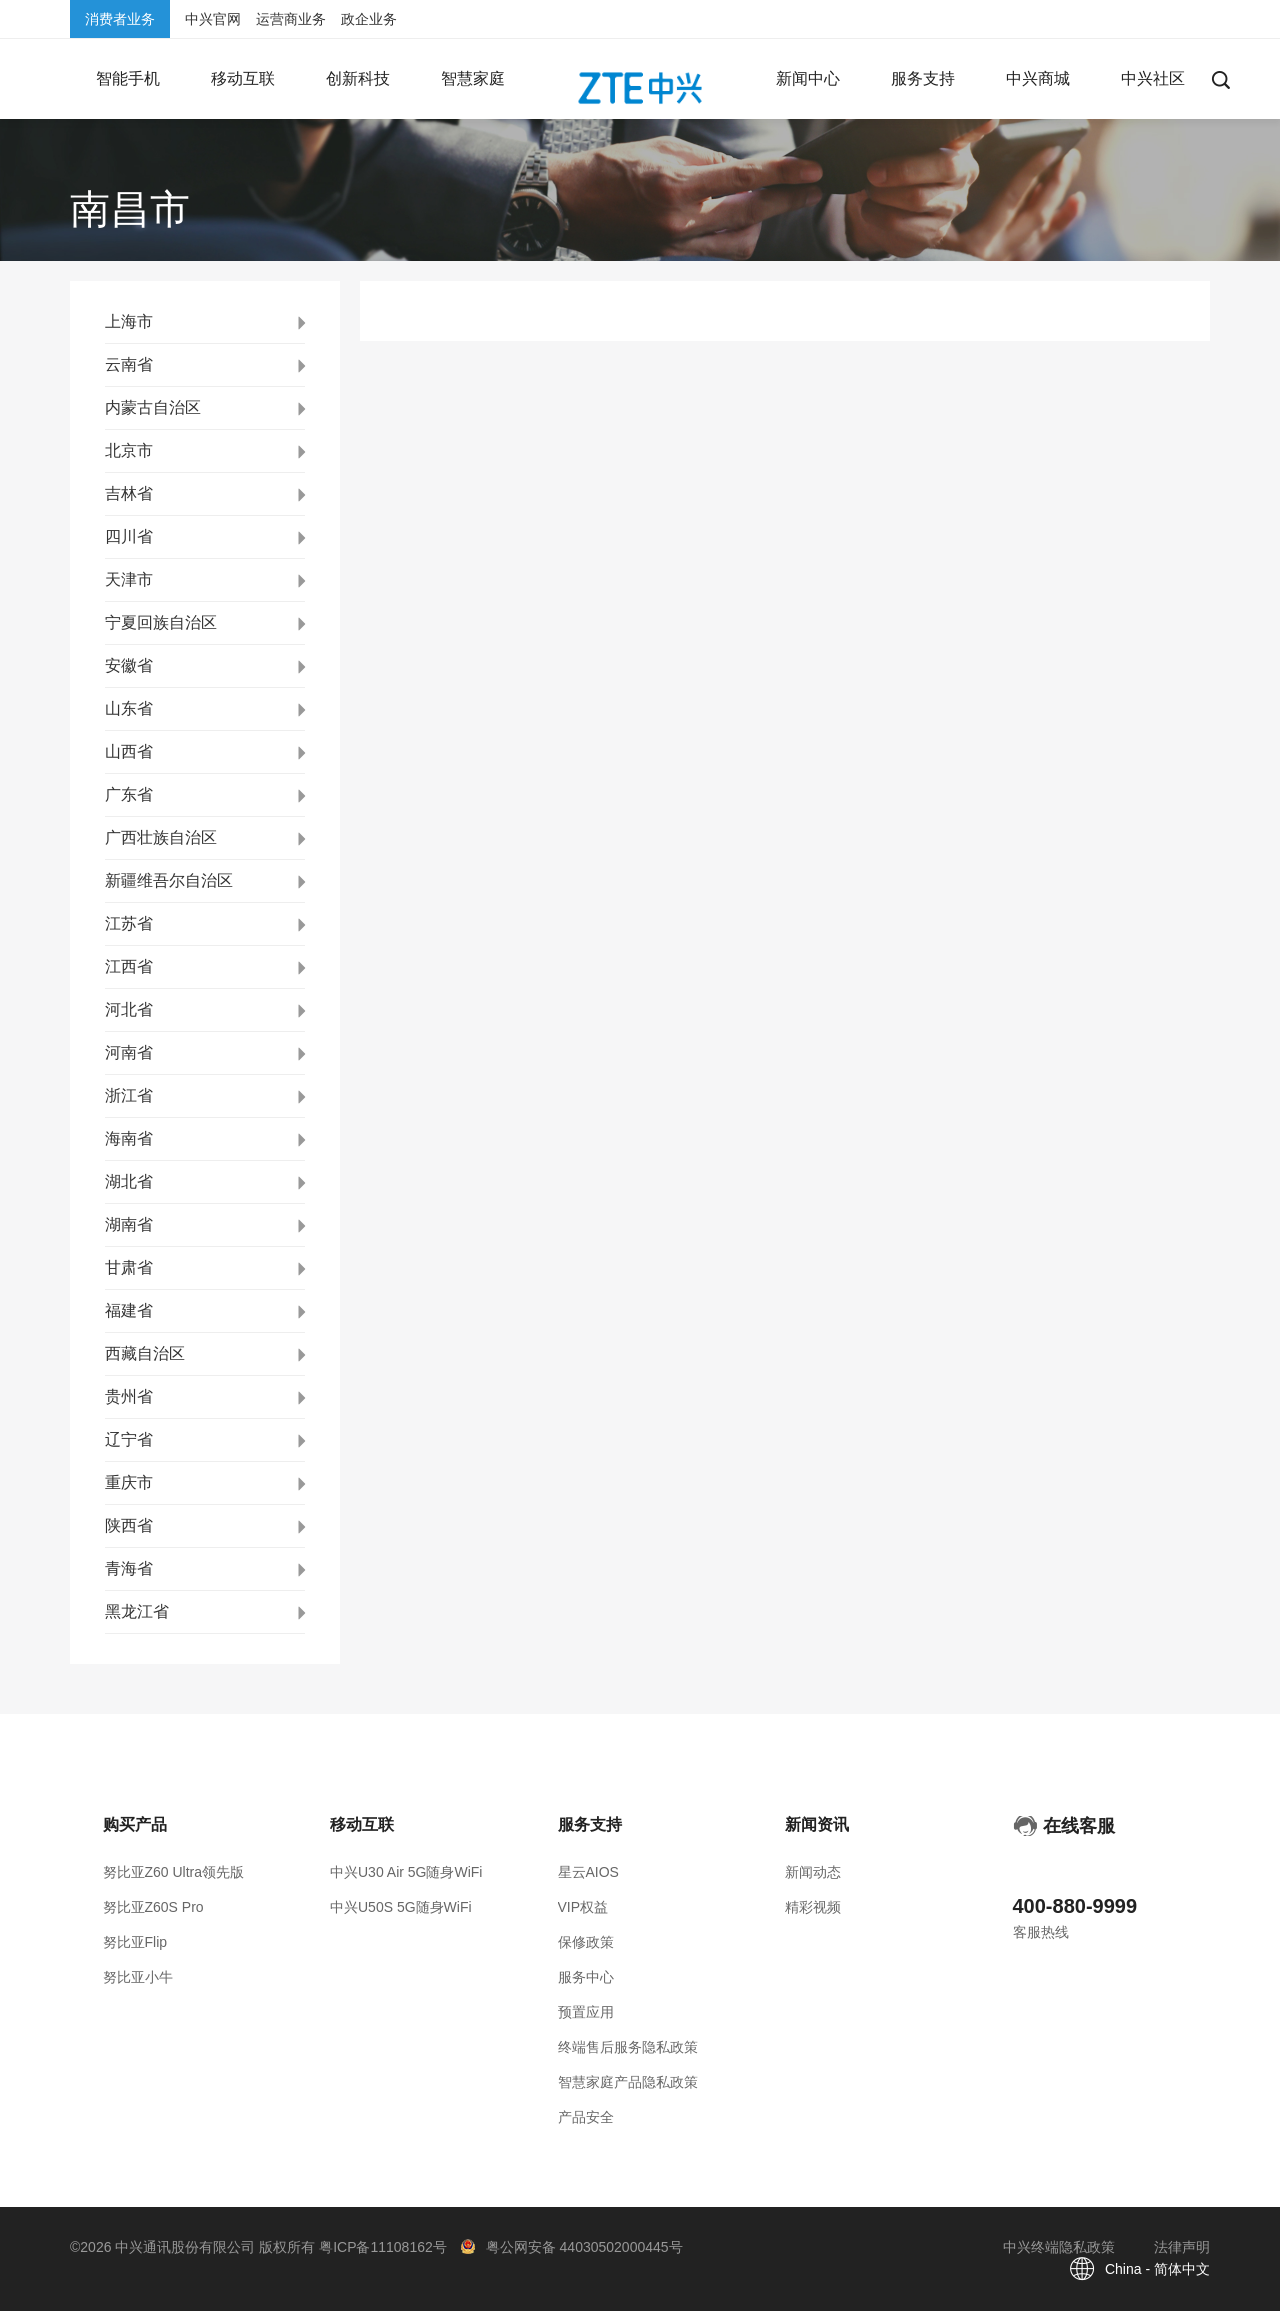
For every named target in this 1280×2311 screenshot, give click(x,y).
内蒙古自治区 (153, 407)
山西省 (129, 751)
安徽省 (129, 665)
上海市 (129, 321)
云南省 (129, 364)
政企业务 (369, 19)
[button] (127, 79)
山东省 (129, 708)
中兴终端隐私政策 (1059, 2247)
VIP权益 (583, 1907)
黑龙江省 (137, 1611)
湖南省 (129, 1224)
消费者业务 (120, 19)
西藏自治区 (145, 1353)
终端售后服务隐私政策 (628, 2047)
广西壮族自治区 (161, 837)
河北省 (129, 1009)
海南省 (129, 1138)
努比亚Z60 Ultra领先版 (174, 1872)
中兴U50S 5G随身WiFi (401, 1907)
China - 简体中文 (1157, 2269)
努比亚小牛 (138, 1977)
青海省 (129, 1568)
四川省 (129, 536)
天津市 (129, 579)
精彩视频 (813, 1907)
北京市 (129, 450)
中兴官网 (213, 19)
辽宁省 (129, 1439)
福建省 (129, 1310)
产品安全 (586, 2117)
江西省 (129, 966)
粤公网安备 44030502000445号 (584, 2247)
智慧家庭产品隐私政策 (628, 2082)
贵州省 (129, 1396)
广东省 (129, 794)
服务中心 (586, 1977)
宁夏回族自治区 (161, 622)
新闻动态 (813, 1872)
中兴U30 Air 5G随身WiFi (406, 1872)
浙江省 (129, 1095)
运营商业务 (291, 19)
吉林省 (129, 493)
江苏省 (129, 923)
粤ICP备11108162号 (383, 2247)
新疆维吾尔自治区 (169, 880)
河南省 (129, 1052)
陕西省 (129, 1525)
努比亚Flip (135, 1942)
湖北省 (129, 1181)
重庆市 (129, 1482)
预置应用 (586, 2012)
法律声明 (1182, 2247)
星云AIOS (588, 1872)
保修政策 (586, 1942)
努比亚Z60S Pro (153, 1907)
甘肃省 (129, 1267)
